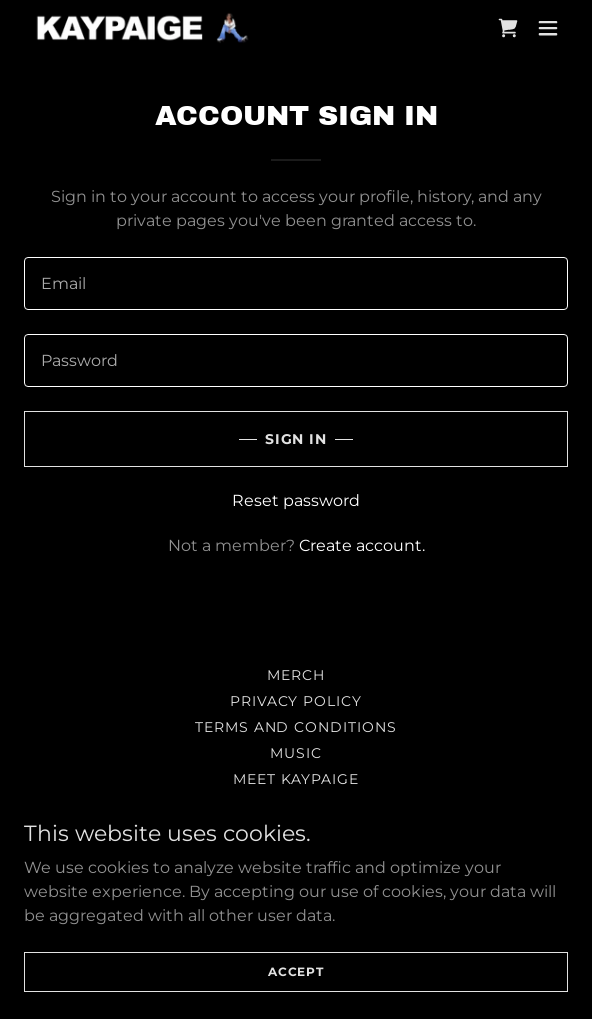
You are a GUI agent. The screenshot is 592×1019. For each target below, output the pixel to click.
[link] (144, 28)
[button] (548, 28)
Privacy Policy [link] (296, 701)
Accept (296, 998)
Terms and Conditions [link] (296, 727)
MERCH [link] (296, 675)
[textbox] (296, 283)
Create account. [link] (362, 545)
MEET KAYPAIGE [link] (296, 779)
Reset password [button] (296, 500)
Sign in (296, 439)
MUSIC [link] (296, 753)
